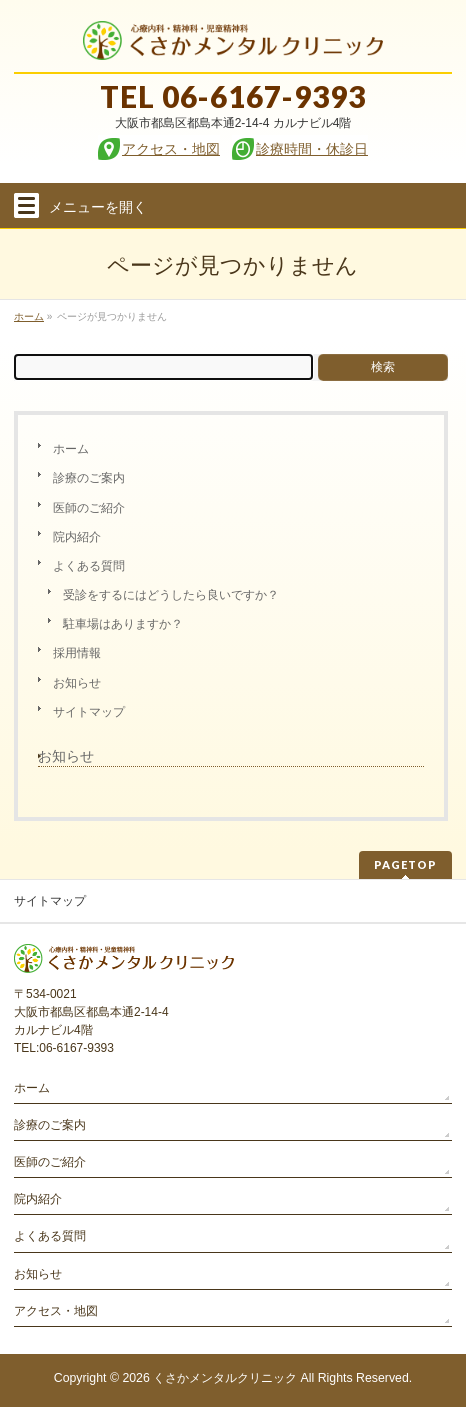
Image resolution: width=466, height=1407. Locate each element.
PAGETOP (405, 864)
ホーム (71, 449)
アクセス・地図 (56, 1311)
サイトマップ (89, 712)
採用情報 (77, 653)
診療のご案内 (89, 478)
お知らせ (77, 683)
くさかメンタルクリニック (225, 1378)
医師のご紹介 (89, 508)
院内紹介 (77, 537)
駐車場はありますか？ (123, 624)
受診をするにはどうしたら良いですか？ (171, 595)
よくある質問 (89, 566)
